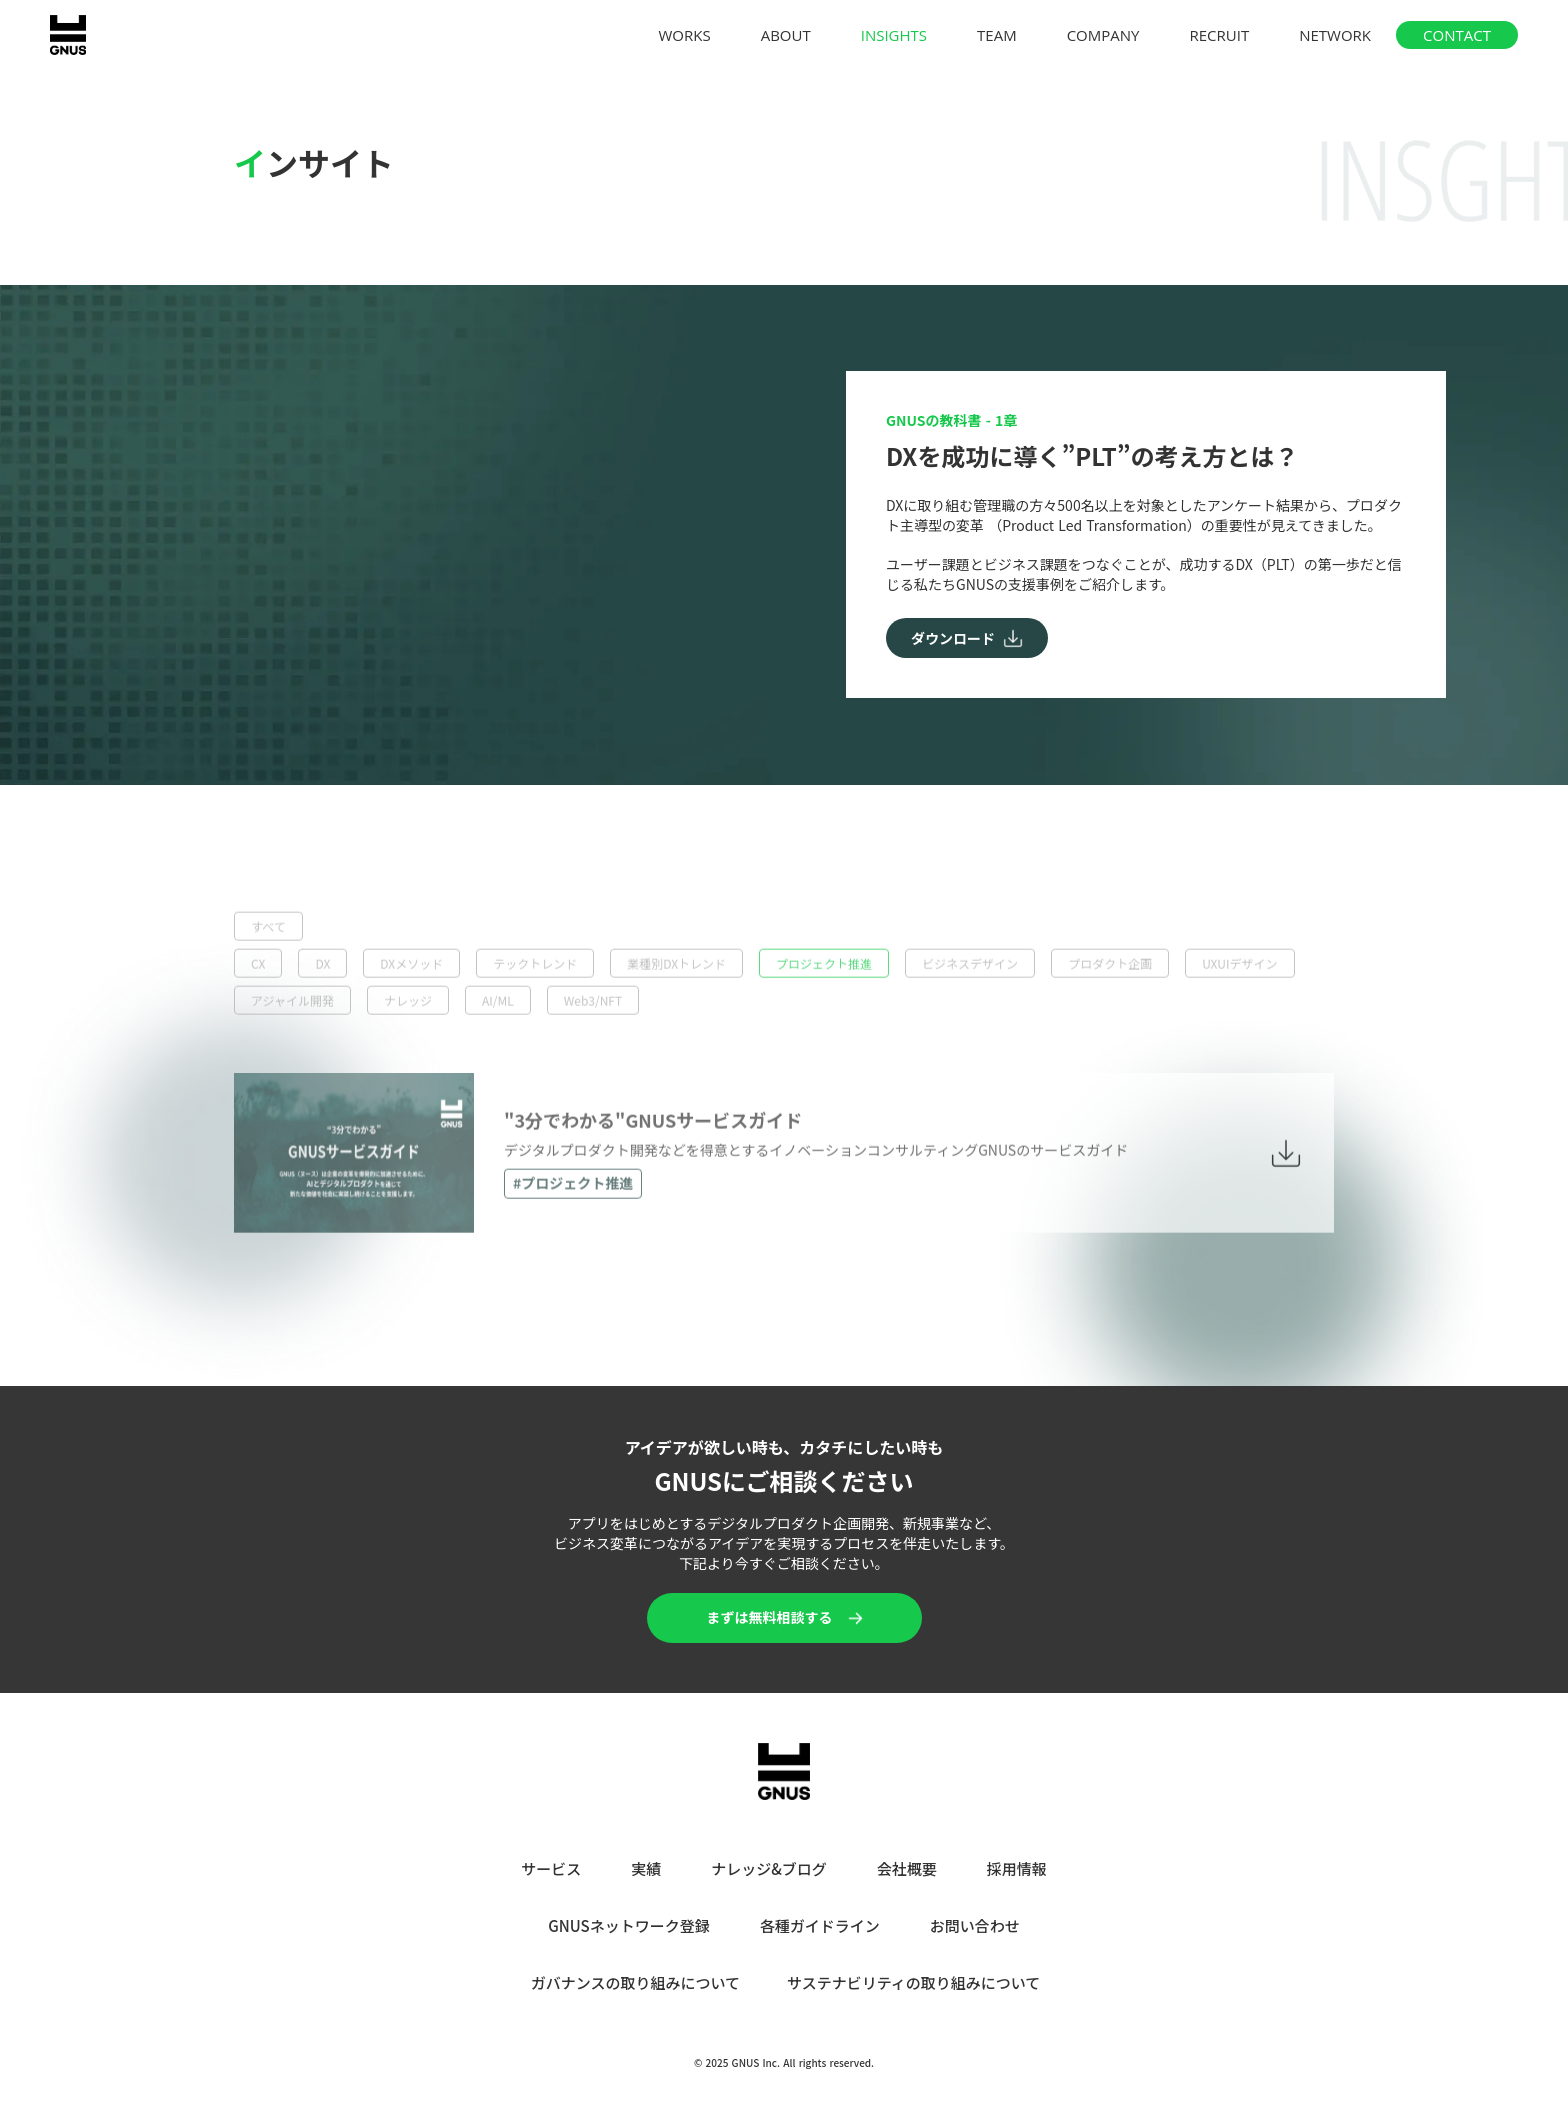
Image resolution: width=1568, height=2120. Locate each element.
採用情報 (1017, 1868)
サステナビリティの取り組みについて (913, 1982)
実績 (646, 1868)
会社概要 (907, 1868)
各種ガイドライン (820, 1925)
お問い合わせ (975, 1925)
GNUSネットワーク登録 (628, 1925)
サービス (551, 1868)
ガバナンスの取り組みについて (635, 1982)
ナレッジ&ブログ (769, 1868)
